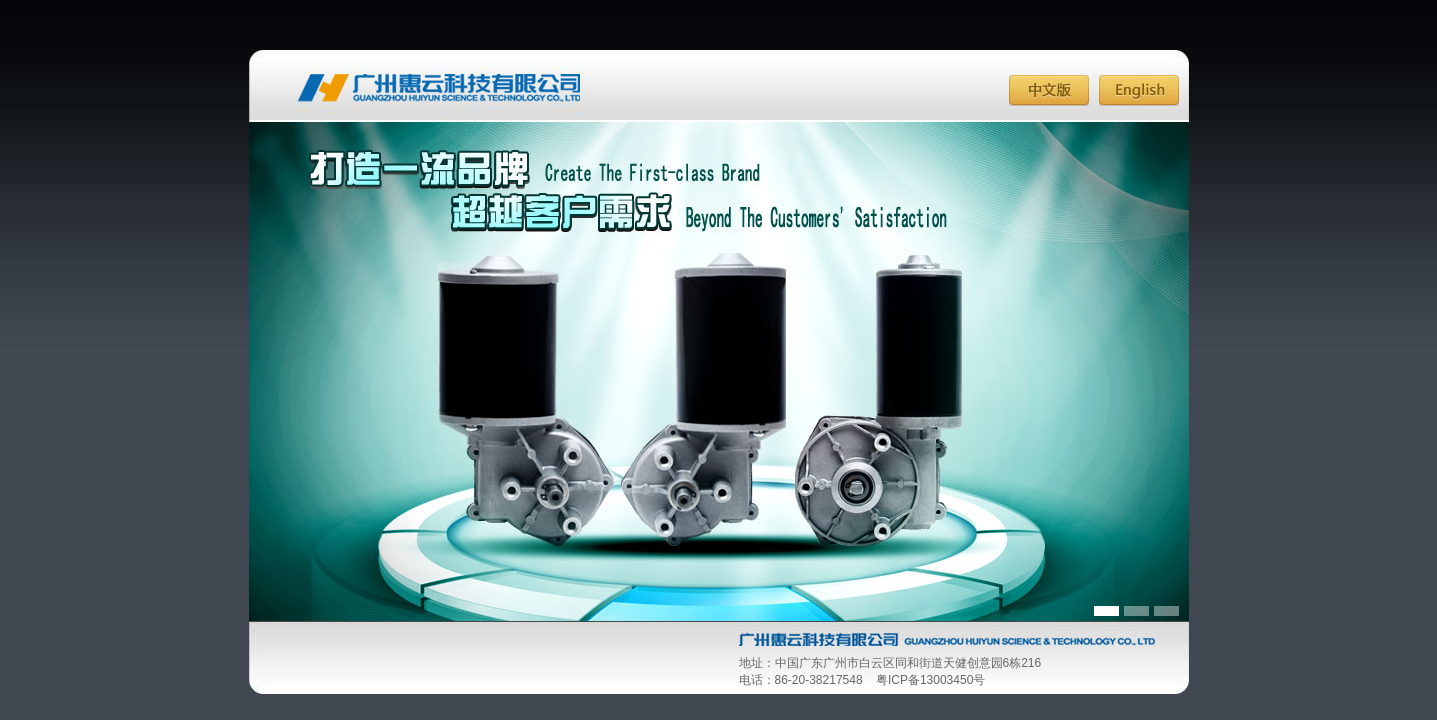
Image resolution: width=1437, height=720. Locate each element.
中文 (1049, 90)
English (1139, 90)
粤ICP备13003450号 (930, 680)
